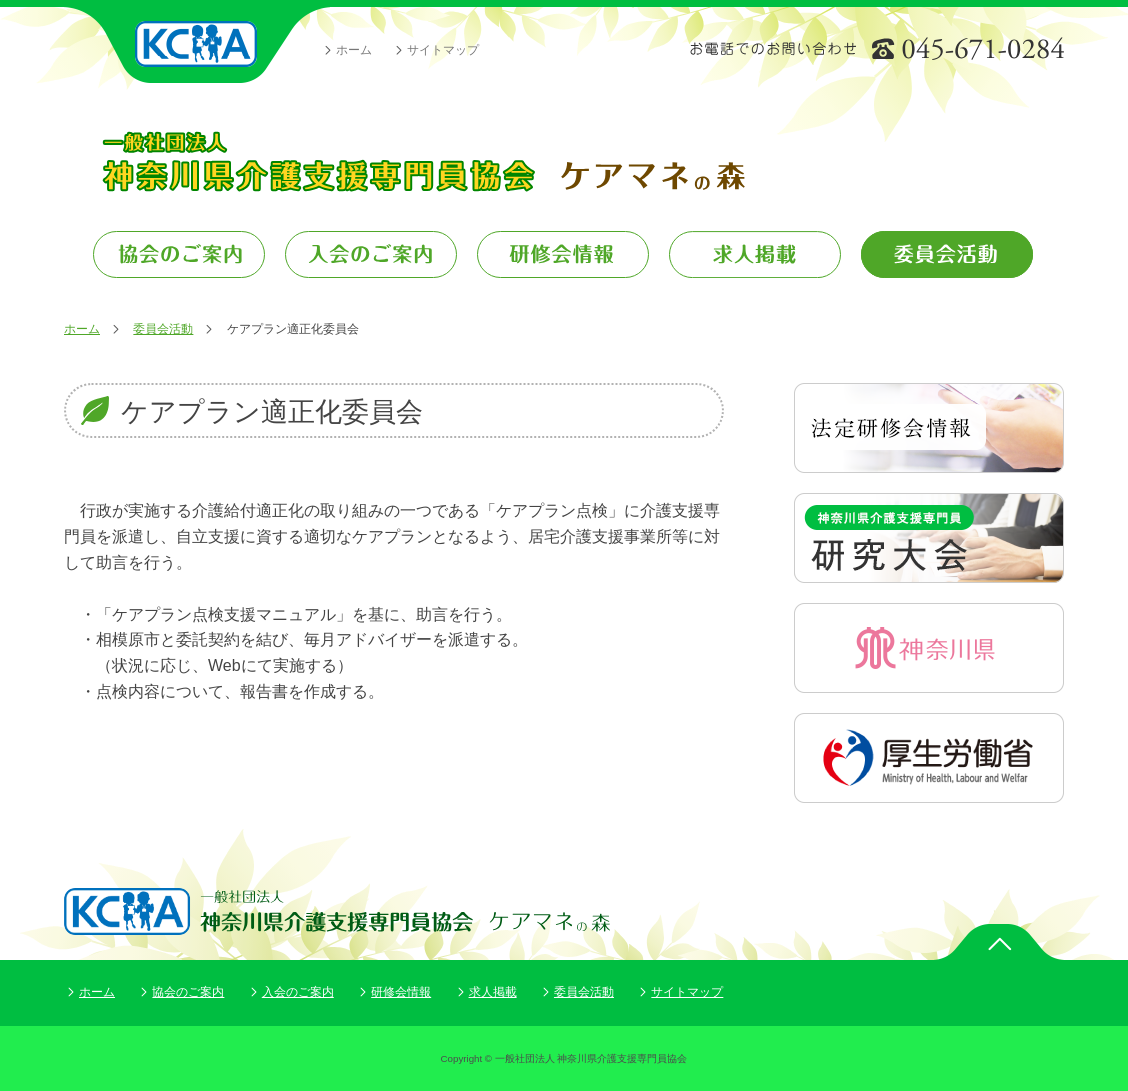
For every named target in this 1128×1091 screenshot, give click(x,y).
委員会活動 (163, 329)
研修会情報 (401, 992)
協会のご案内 (188, 992)
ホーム (354, 50)
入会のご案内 (298, 992)
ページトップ (999, 942)
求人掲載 (493, 992)
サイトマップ (443, 50)
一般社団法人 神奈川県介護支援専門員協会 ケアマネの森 (422, 161)
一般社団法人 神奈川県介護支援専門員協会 (197, 45)
